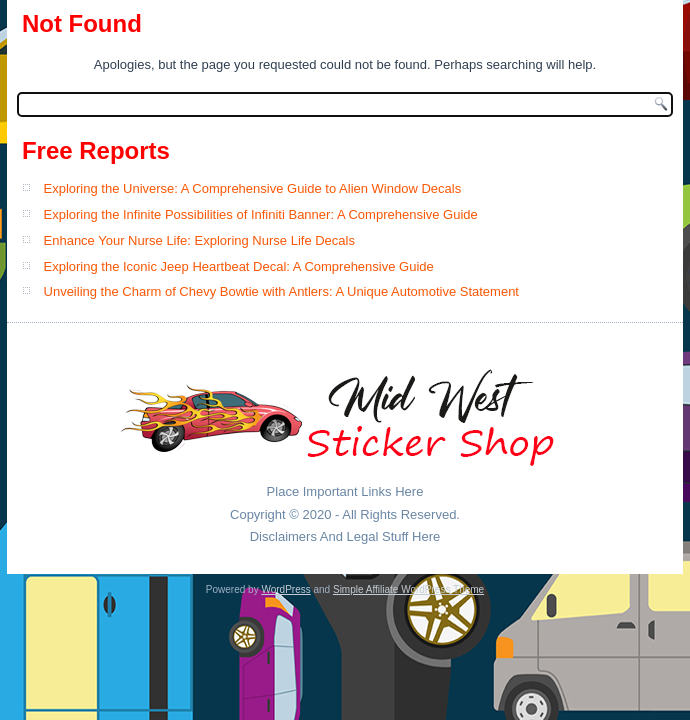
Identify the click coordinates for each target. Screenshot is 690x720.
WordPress (285, 589)
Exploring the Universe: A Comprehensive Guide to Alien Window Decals (253, 188)
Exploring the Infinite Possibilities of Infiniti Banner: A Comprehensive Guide (261, 214)
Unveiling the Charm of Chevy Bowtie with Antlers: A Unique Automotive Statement (281, 291)
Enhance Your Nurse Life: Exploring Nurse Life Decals (199, 240)
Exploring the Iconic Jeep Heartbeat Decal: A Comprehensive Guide (239, 266)
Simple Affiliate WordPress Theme (408, 589)
